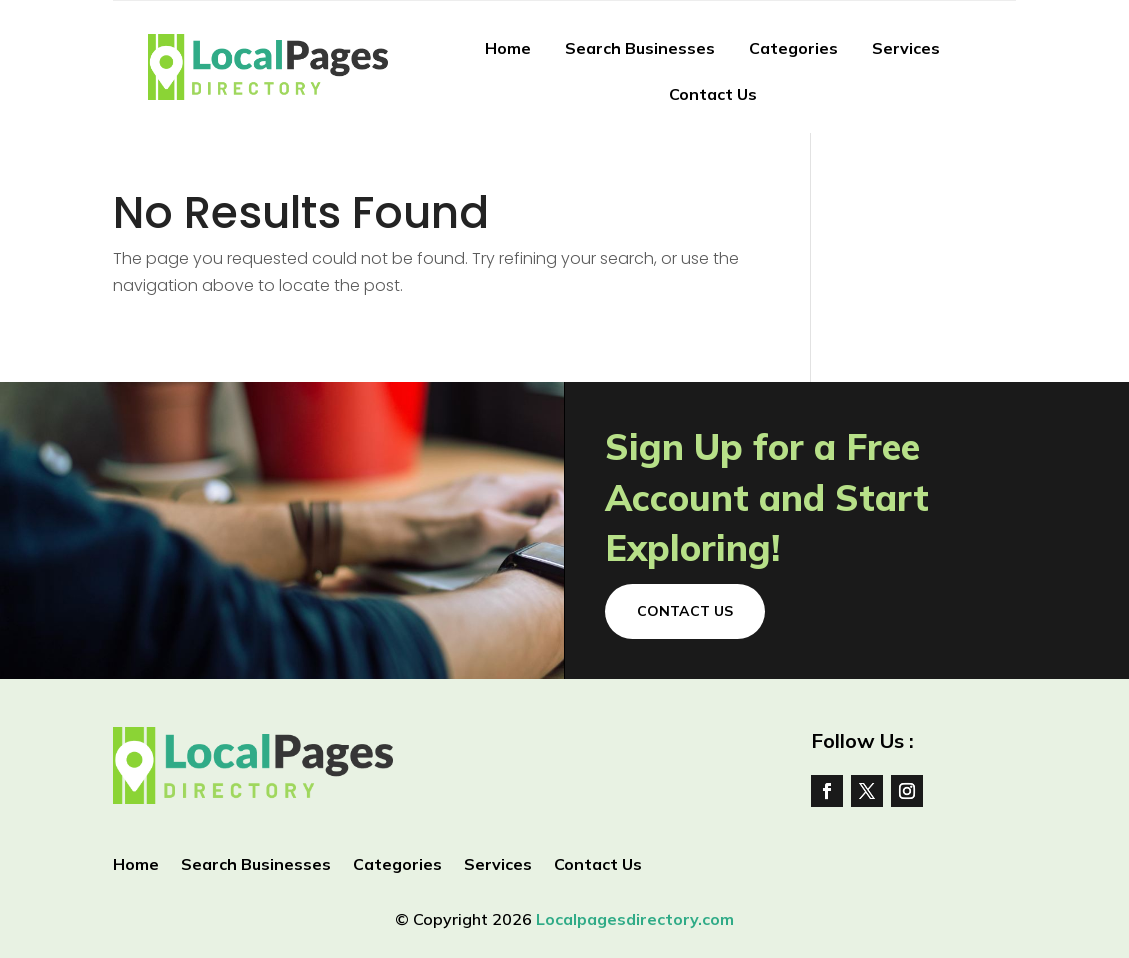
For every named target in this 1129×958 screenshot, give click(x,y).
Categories (793, 48)
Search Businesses (640, 48)
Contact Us (713, 94)
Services (906, 48)
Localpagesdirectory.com (635, 919)
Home (508, 48)
